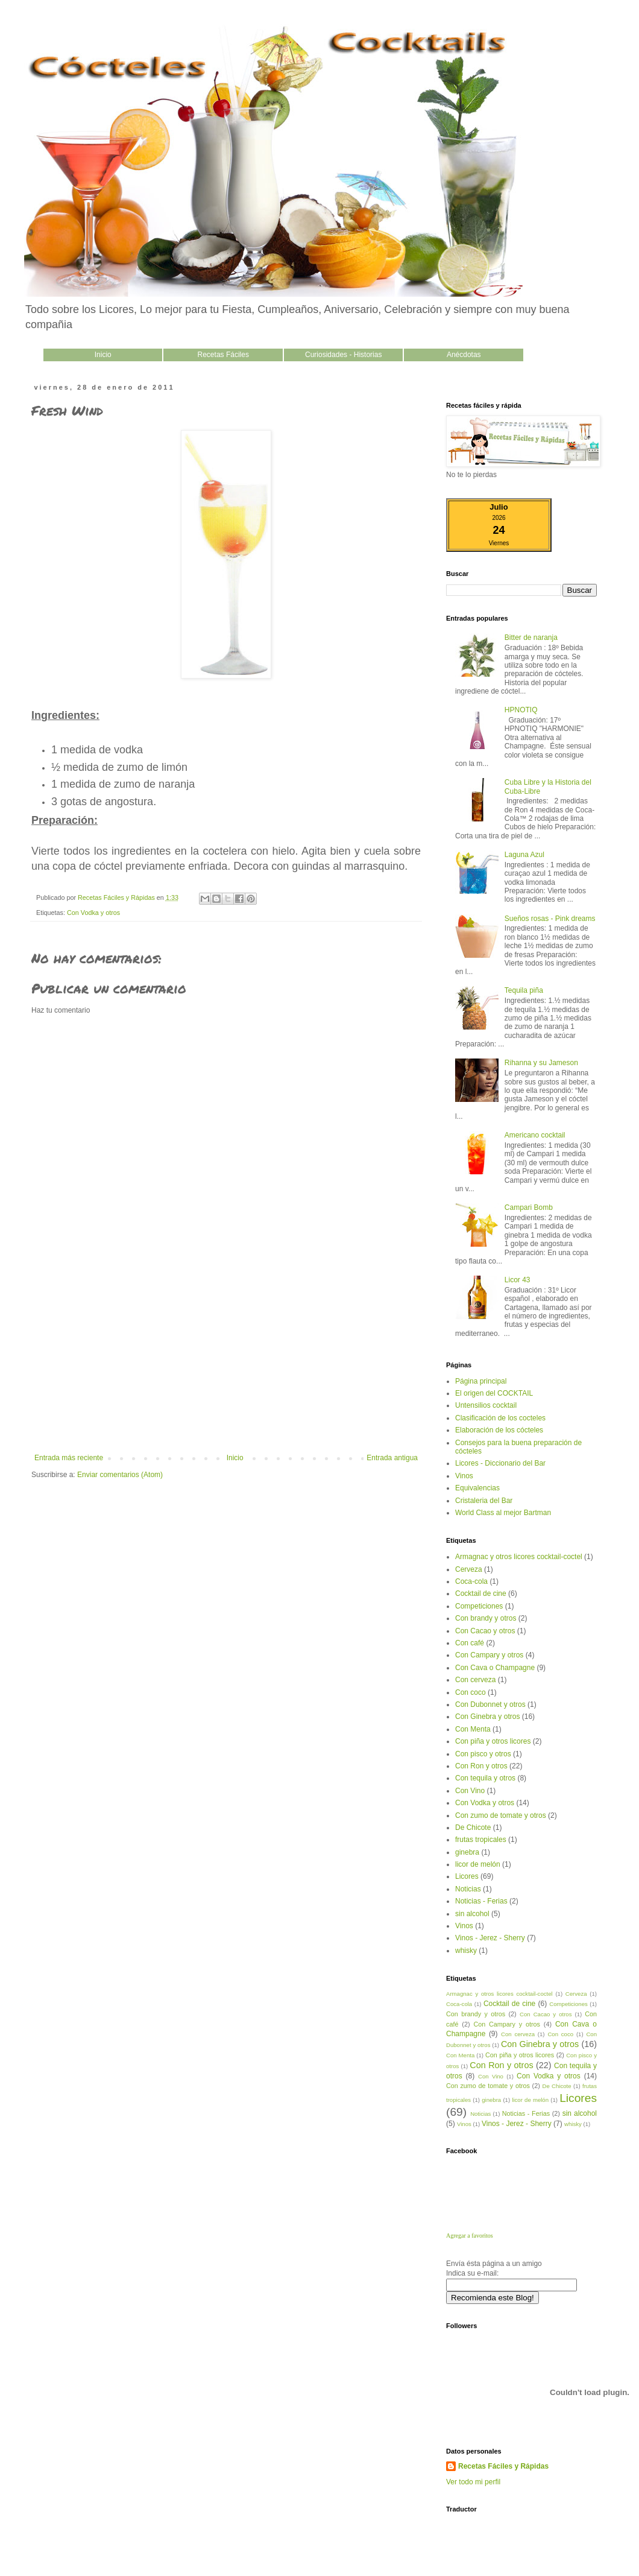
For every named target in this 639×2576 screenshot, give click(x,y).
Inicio (103, 354)
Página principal (480, 1381)
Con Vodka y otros (93, 912)
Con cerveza (475, 1680)
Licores (467, 1876)
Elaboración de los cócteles (499, 1430)
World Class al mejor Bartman (503, 1512)
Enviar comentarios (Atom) (120, 1474)
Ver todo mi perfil (473, 2482)
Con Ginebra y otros (487, 1716)
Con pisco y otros (483, 1754)
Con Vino (470, 1790)
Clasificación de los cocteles (500, 1418)
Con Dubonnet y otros (490, 1704)
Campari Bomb (529, 1207)
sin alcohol (472, 1914)
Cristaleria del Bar (483, 1500)
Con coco (470, 1692)
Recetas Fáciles (223, 354)
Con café (469, 1643)
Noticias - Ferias (481, 1901)
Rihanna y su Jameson (541, 1063)
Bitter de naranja (531, 637)
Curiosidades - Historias (343, 354)
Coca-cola (471, 1581)
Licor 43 (517, 1280)
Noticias (468, 1889)
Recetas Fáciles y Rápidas (503, 2466)
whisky (466, 1950)
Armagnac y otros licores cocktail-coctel (518, 1556)
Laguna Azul (524, 854)
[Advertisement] (226, 1363)
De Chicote (473, 1827)
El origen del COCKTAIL (494, 1393)
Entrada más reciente (68, 1458)
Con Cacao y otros (485, 1631)
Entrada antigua (392, 1458)
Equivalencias (477, 1488)
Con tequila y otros (485, 1778)
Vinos (464, 1476)
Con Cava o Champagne (495, 1667)
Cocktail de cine (480, 1593)
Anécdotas (464, 354)
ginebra (467, 1852)
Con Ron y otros (481, 1766)
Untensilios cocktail (486, 1405)
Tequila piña (524, 990)
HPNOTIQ (521, 710)
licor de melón (477, 1864)
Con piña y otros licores (492, 1741)
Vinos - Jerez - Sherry (490, 1938)
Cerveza (468, 1569)
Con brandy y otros (485, 1618)
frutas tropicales (480, 1839)
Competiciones (479, 1606)
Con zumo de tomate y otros (500, 1815)
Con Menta (473, 1729)
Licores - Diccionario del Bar (500, 1463)
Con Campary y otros (489, 1655)
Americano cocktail (535, 1135)
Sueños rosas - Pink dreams (550, 918)
